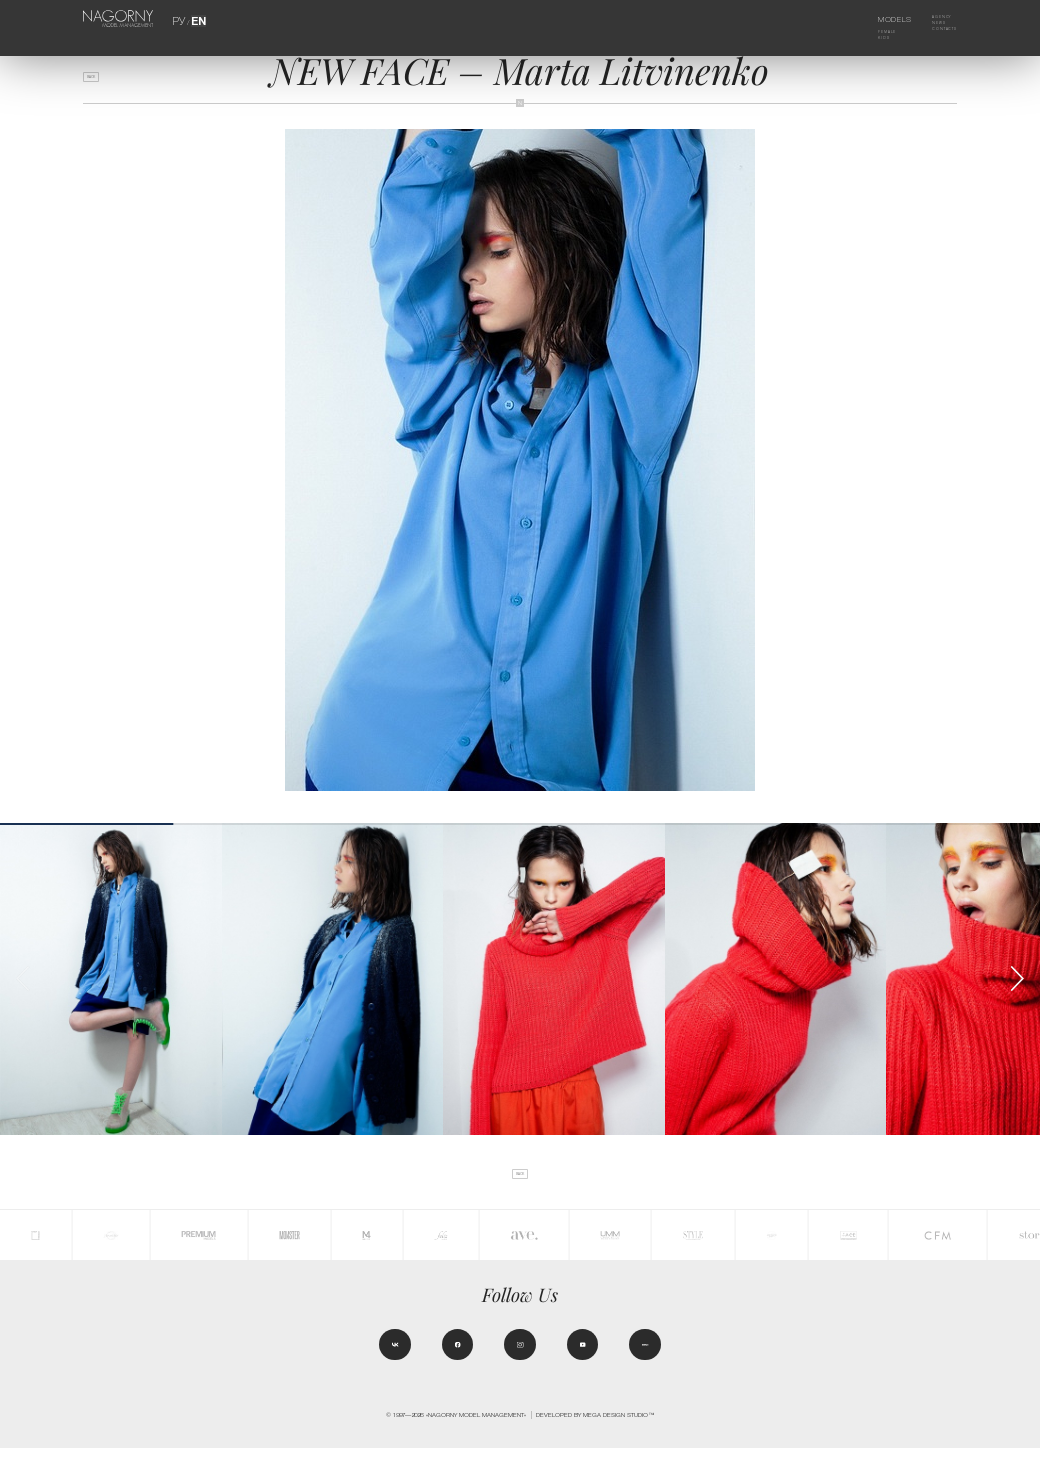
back (100, 82)
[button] (1017, 978)
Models (879, 19)
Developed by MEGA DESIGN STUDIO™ (595, 1426)
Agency (932, 19)
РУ (181, 19)
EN (196, 19)
